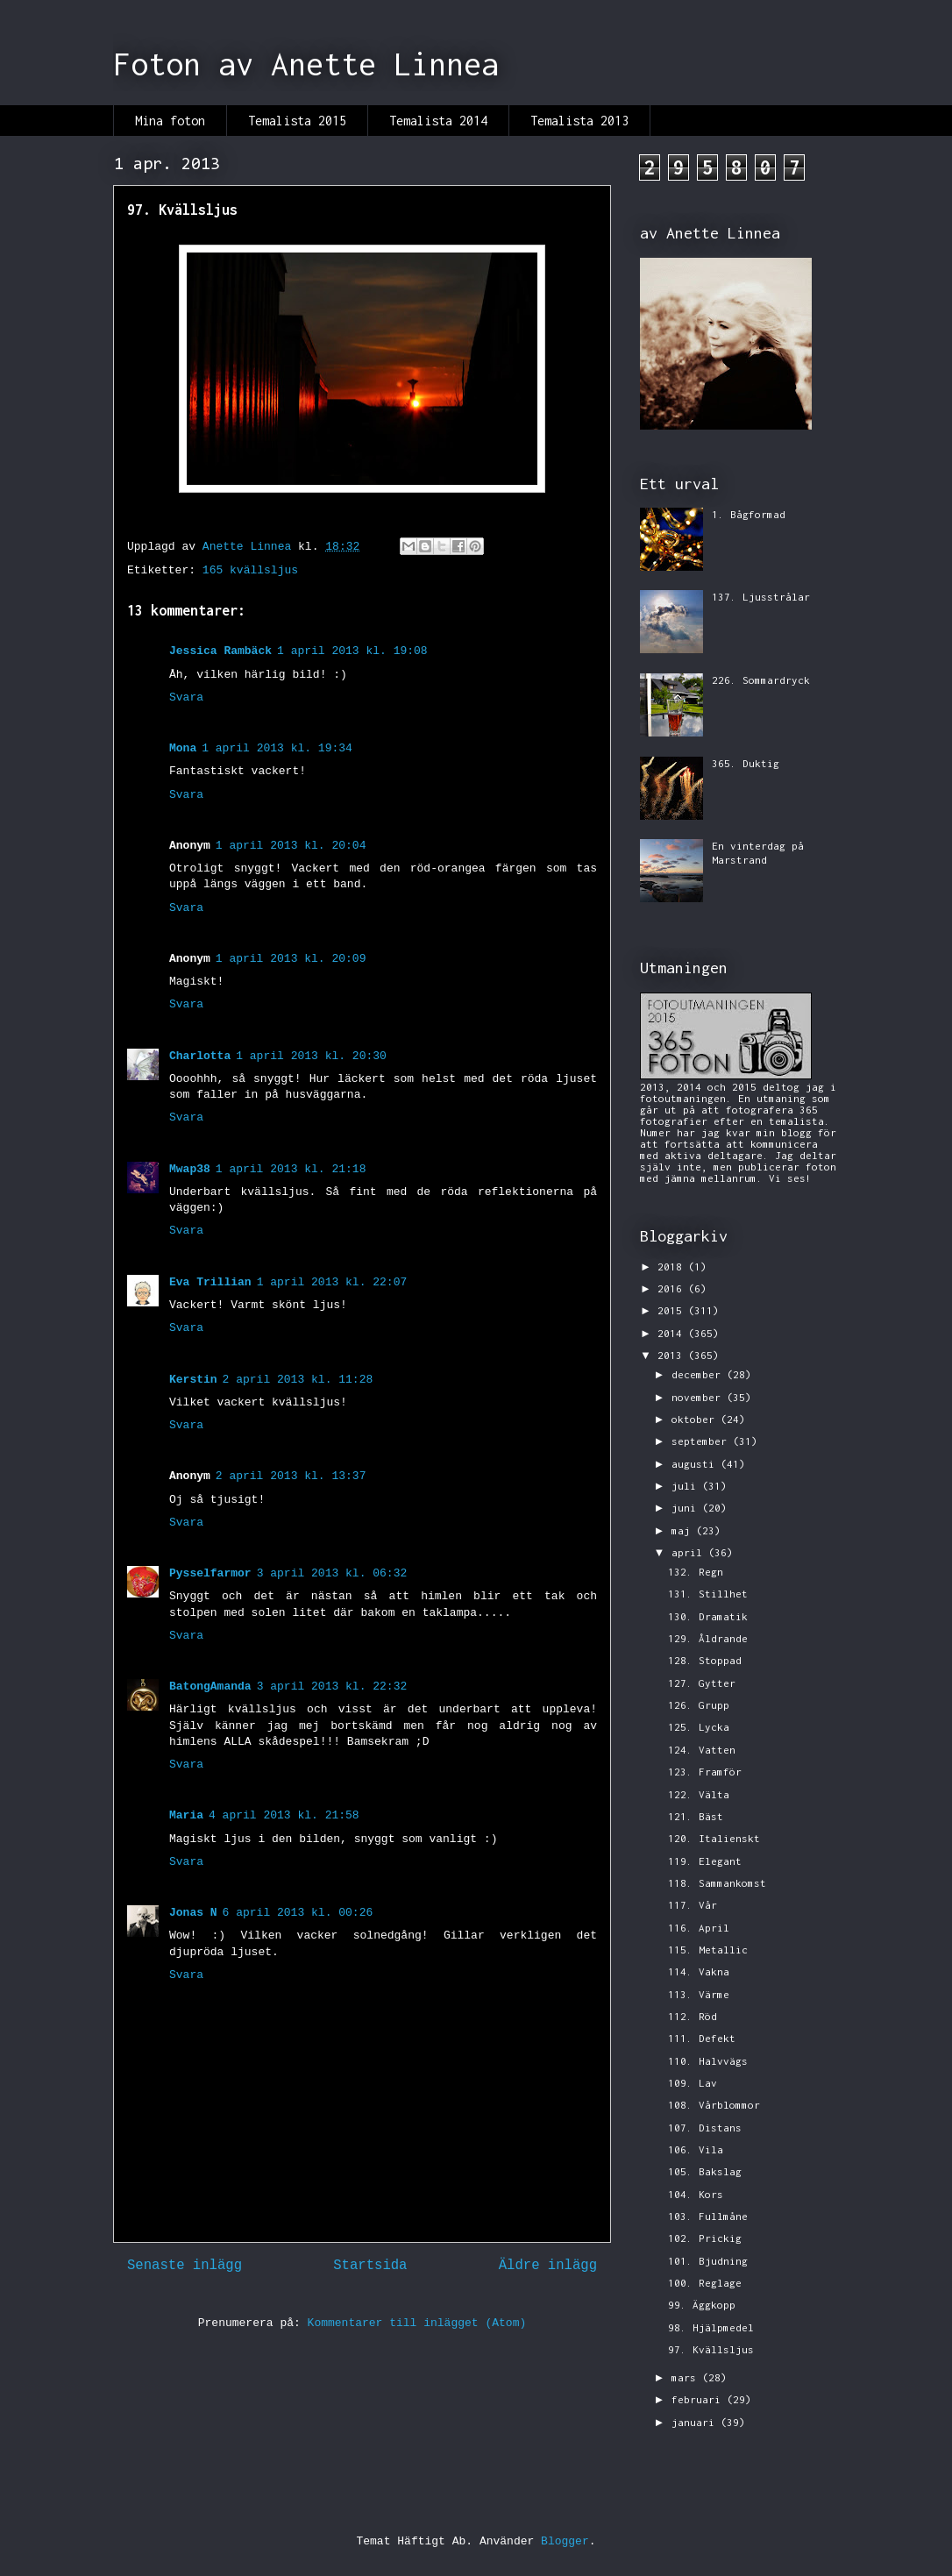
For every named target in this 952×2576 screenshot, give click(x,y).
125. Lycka (698, 1727)
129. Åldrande (708, 1638)
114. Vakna (698, 1971)
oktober (696, 1419)
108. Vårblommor (714, 2104)
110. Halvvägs (708, 2061)
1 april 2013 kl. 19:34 (277, 748)
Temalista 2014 (438, 120)
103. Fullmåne (708, 2216)
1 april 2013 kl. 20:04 (291, 845)
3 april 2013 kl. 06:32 (332, 1573)
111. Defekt (701, 2038)
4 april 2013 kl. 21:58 (284, 1815)
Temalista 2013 (579, 120)
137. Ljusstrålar (761, 596)
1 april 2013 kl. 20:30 (311, 1056)
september (702, 1441)
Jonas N (193, 1912)
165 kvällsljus (250, 570)
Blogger (565, 2541)
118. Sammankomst (717, 1883)
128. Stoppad (705, 1660)
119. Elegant (705, 1861)
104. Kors (695, 2194)
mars (686, 2377)
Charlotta (200, 1056)
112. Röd (692, 2016)
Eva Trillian (210, 1282)
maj (683, 1530)
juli (686, 1485)
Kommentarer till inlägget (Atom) (417, 2323)
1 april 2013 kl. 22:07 (332, 1282)
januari (696, 2422)
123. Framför (705, 1771)
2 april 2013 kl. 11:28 (298, 1379)
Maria (186, 1815)
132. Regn (695, 1571)
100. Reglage (705, 2282)
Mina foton (170, 120)
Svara (186, 697)
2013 (672, 1355)
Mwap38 (189, 1169)
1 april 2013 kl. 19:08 (352, 651)
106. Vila (695, 2149)
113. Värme (698, 1994)
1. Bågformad (748, 514)
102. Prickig (705, 2238)
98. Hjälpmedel (711, 2327)
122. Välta (698, 1794)
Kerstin (193, 1379)
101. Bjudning (708, 2260)
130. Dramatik (708, 1616)
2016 (672, 1288)
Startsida (370, 2266)
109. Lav (692, 2083)
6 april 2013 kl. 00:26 (298, 1912)
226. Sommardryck (761, 680)
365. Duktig (745, 763)
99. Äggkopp (701, 2304)
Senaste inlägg (184, 2266)
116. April (698, 1927)
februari (699, 2399)
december (699, 1374)
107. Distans (705, 2127)
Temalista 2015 (297, 120)
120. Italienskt (714, 1838)
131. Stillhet (708, 1593)
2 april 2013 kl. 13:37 (291, 1476)
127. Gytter (701, 1683)
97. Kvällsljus (711, 2349)
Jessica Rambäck (220, 651)
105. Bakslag (705, 2171)
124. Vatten (701, 1749)
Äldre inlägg (548, 2266)
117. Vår (692, 1905)
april (689, 1552)
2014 (672, 1333)
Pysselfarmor (210, 1573)
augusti (696, 1463)
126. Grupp (698, 1705)
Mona (182, 748)
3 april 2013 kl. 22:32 (332, 1686)
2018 (672, 1266)
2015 (672, 1310)
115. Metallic (708, 1949)
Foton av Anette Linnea (306, 64)
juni (686, 1507)
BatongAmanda (210, 1686)
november (699, 1397)
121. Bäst (695, 1816)
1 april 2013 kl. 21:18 (291, 1169)
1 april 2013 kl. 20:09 (291, 958)
